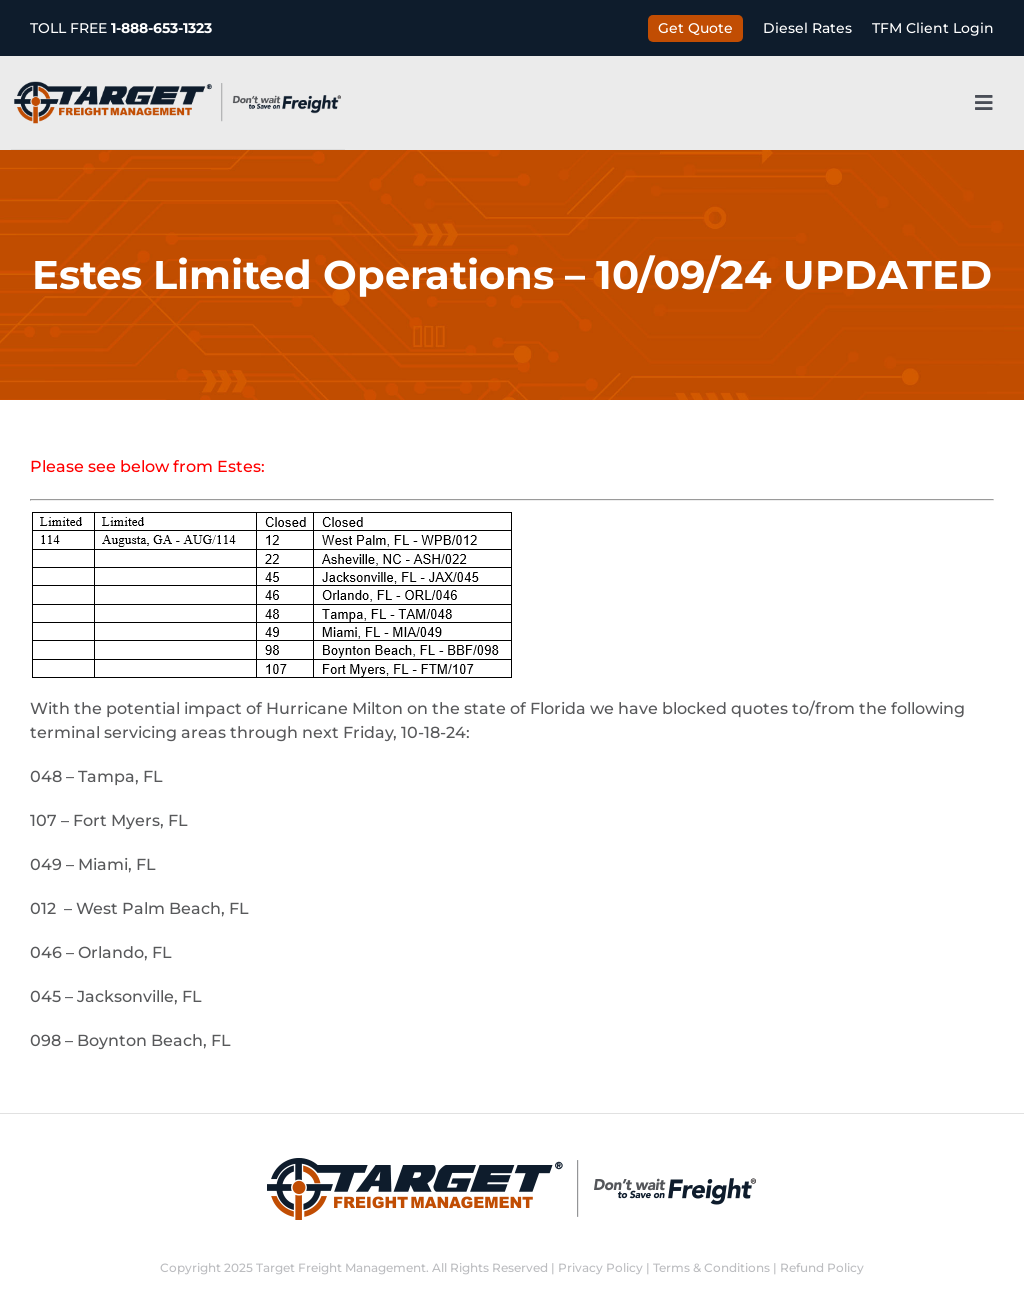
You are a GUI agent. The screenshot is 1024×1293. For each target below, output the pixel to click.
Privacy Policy (600, 1267)
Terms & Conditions (711, 1267)
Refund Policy (822, 1267)
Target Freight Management (341, 1267)
